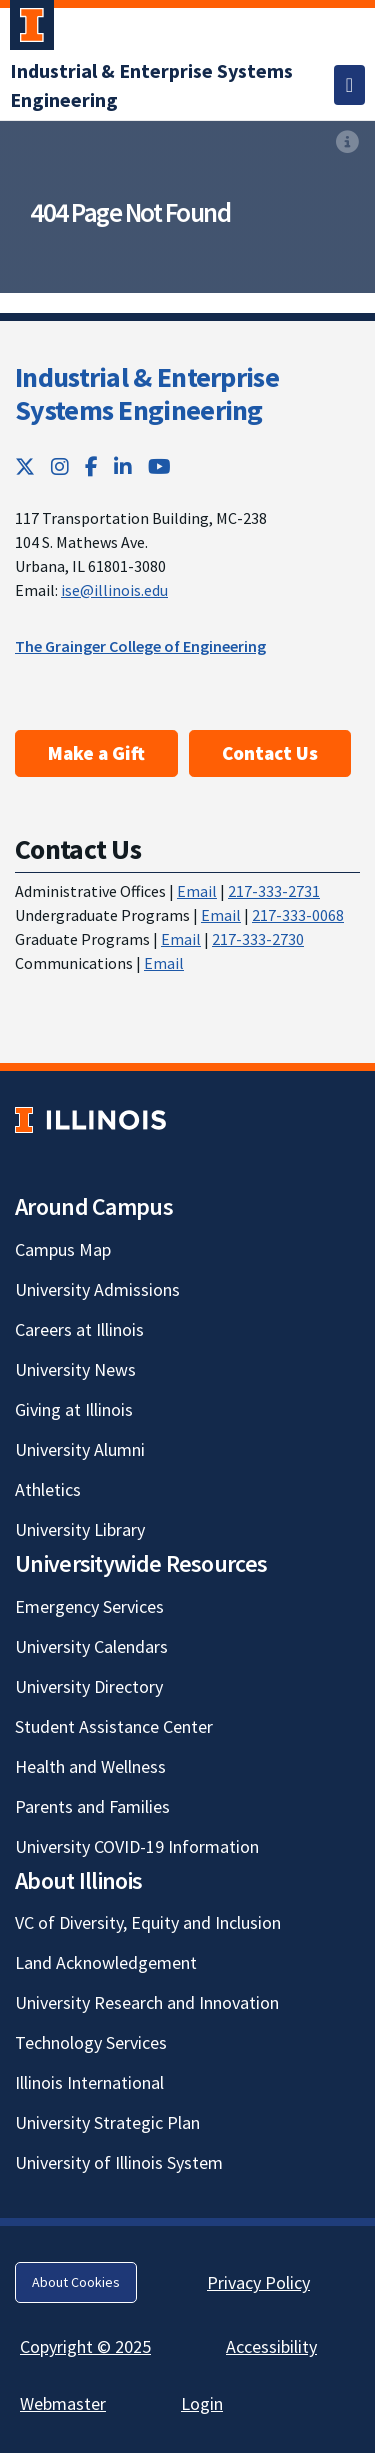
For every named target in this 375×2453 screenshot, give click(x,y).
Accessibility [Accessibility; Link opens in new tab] (271, 2346)
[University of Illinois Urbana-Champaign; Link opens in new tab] (32, 29)
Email (197, 891)
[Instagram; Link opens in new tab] (60, 466)
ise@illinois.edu (114, 590)
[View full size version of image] (347, 142)
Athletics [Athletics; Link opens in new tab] (48, 1489)
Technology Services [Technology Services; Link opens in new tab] (91, 2042)
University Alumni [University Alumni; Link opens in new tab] (80, 1449)
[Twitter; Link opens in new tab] (25, 466)
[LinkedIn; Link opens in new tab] (123, 466)
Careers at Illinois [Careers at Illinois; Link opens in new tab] (79, 1329)
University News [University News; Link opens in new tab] (75, 1369)
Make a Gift (96, 753)
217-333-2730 (258, 939)
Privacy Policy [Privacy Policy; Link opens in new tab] (258, 2282)
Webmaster (63, 2403)
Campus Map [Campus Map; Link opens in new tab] (63, 1249)
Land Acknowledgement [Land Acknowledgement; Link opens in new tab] (106, 1962)
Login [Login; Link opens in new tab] (202, 2403)
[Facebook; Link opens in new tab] (91, 466)
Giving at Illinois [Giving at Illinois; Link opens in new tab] (74, 1409)
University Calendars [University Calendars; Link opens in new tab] (91, 1646)
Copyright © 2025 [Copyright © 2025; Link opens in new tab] (85, 2346)
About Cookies (76, 2282)
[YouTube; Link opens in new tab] (159, 466)
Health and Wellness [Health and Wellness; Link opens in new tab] (90, 1766)
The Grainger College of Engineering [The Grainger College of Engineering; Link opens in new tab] (140, 646)
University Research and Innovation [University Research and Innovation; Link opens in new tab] (147, 2002)
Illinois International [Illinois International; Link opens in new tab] (89, 2082)
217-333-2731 (274, 891)
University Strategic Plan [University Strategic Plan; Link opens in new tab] (107, 2122)
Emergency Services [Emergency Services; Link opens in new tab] (89, 1606)
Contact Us (270, 753)
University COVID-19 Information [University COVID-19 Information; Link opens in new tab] (137, 1846)
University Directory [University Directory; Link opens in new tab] (89, 1686)
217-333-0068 (298, 915)
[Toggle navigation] (349, 85)
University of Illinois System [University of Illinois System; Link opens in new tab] (119, 2162)
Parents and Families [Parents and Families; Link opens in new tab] (92, 1806)
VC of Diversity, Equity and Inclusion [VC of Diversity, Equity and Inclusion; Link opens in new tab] (148, 1922)
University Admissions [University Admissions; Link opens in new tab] (97, 1289)
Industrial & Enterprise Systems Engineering (147, 394)
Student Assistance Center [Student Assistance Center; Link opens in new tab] (114, 1726)
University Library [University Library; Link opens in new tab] (80, 1529)
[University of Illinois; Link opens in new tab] (90, 1119)
